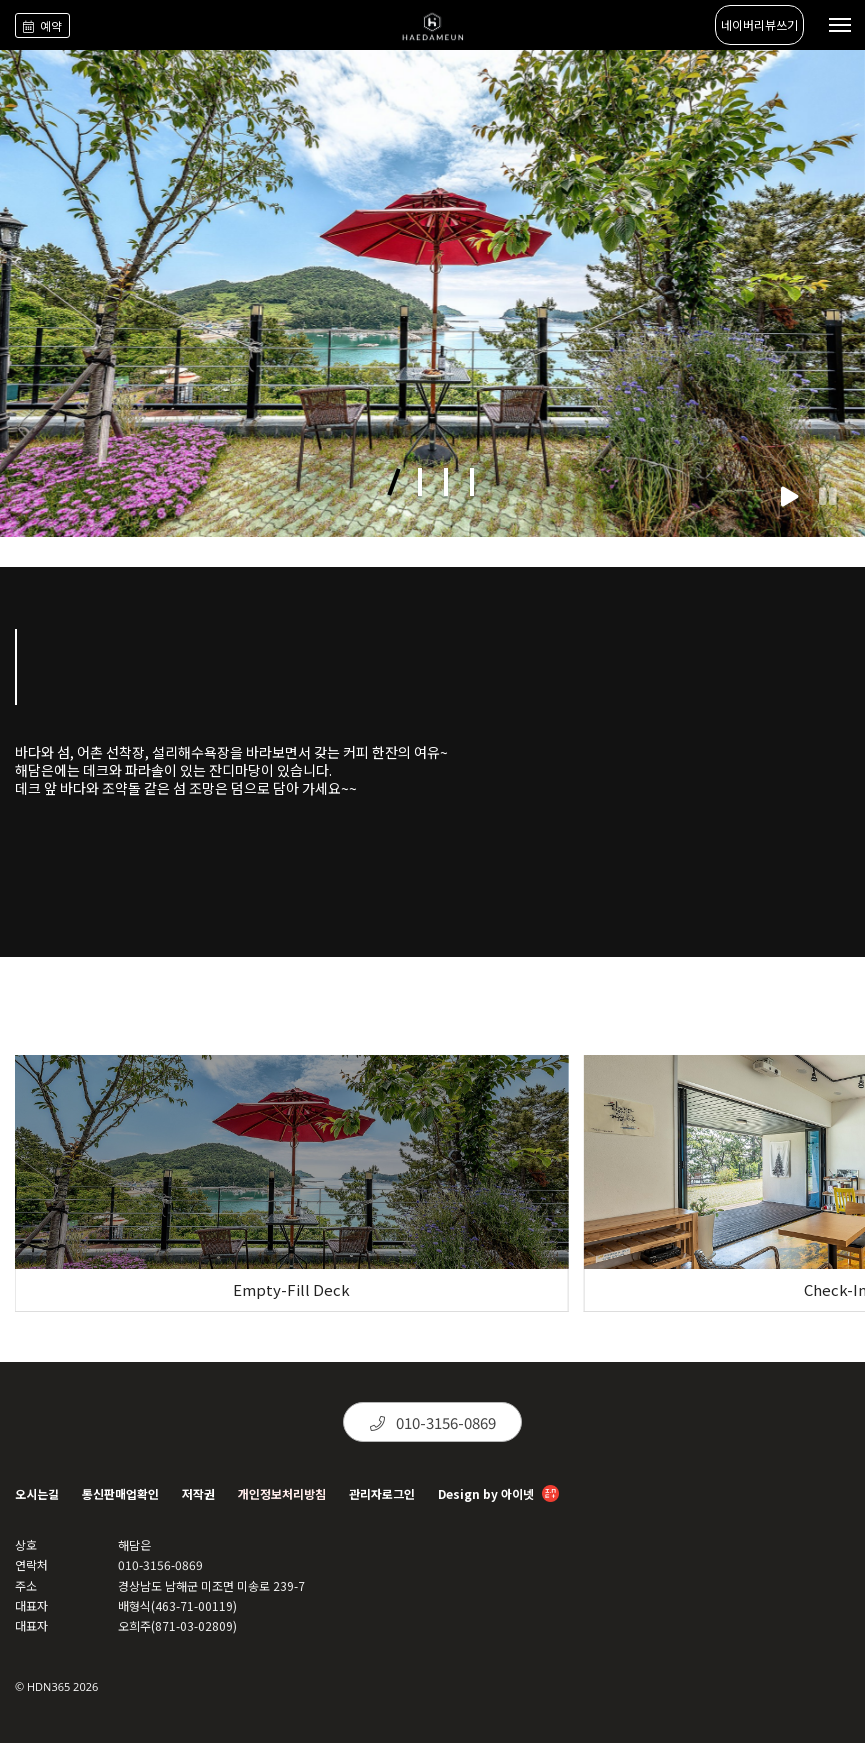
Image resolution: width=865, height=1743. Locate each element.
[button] (393, 482)
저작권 (198, 1493)
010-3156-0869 (433, 1422)
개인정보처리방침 (282, 1493)
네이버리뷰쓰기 (759, 24)
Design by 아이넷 (498, 1495)
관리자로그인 (382, 1493)
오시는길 (37, 1493)
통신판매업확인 (120, 1493)
